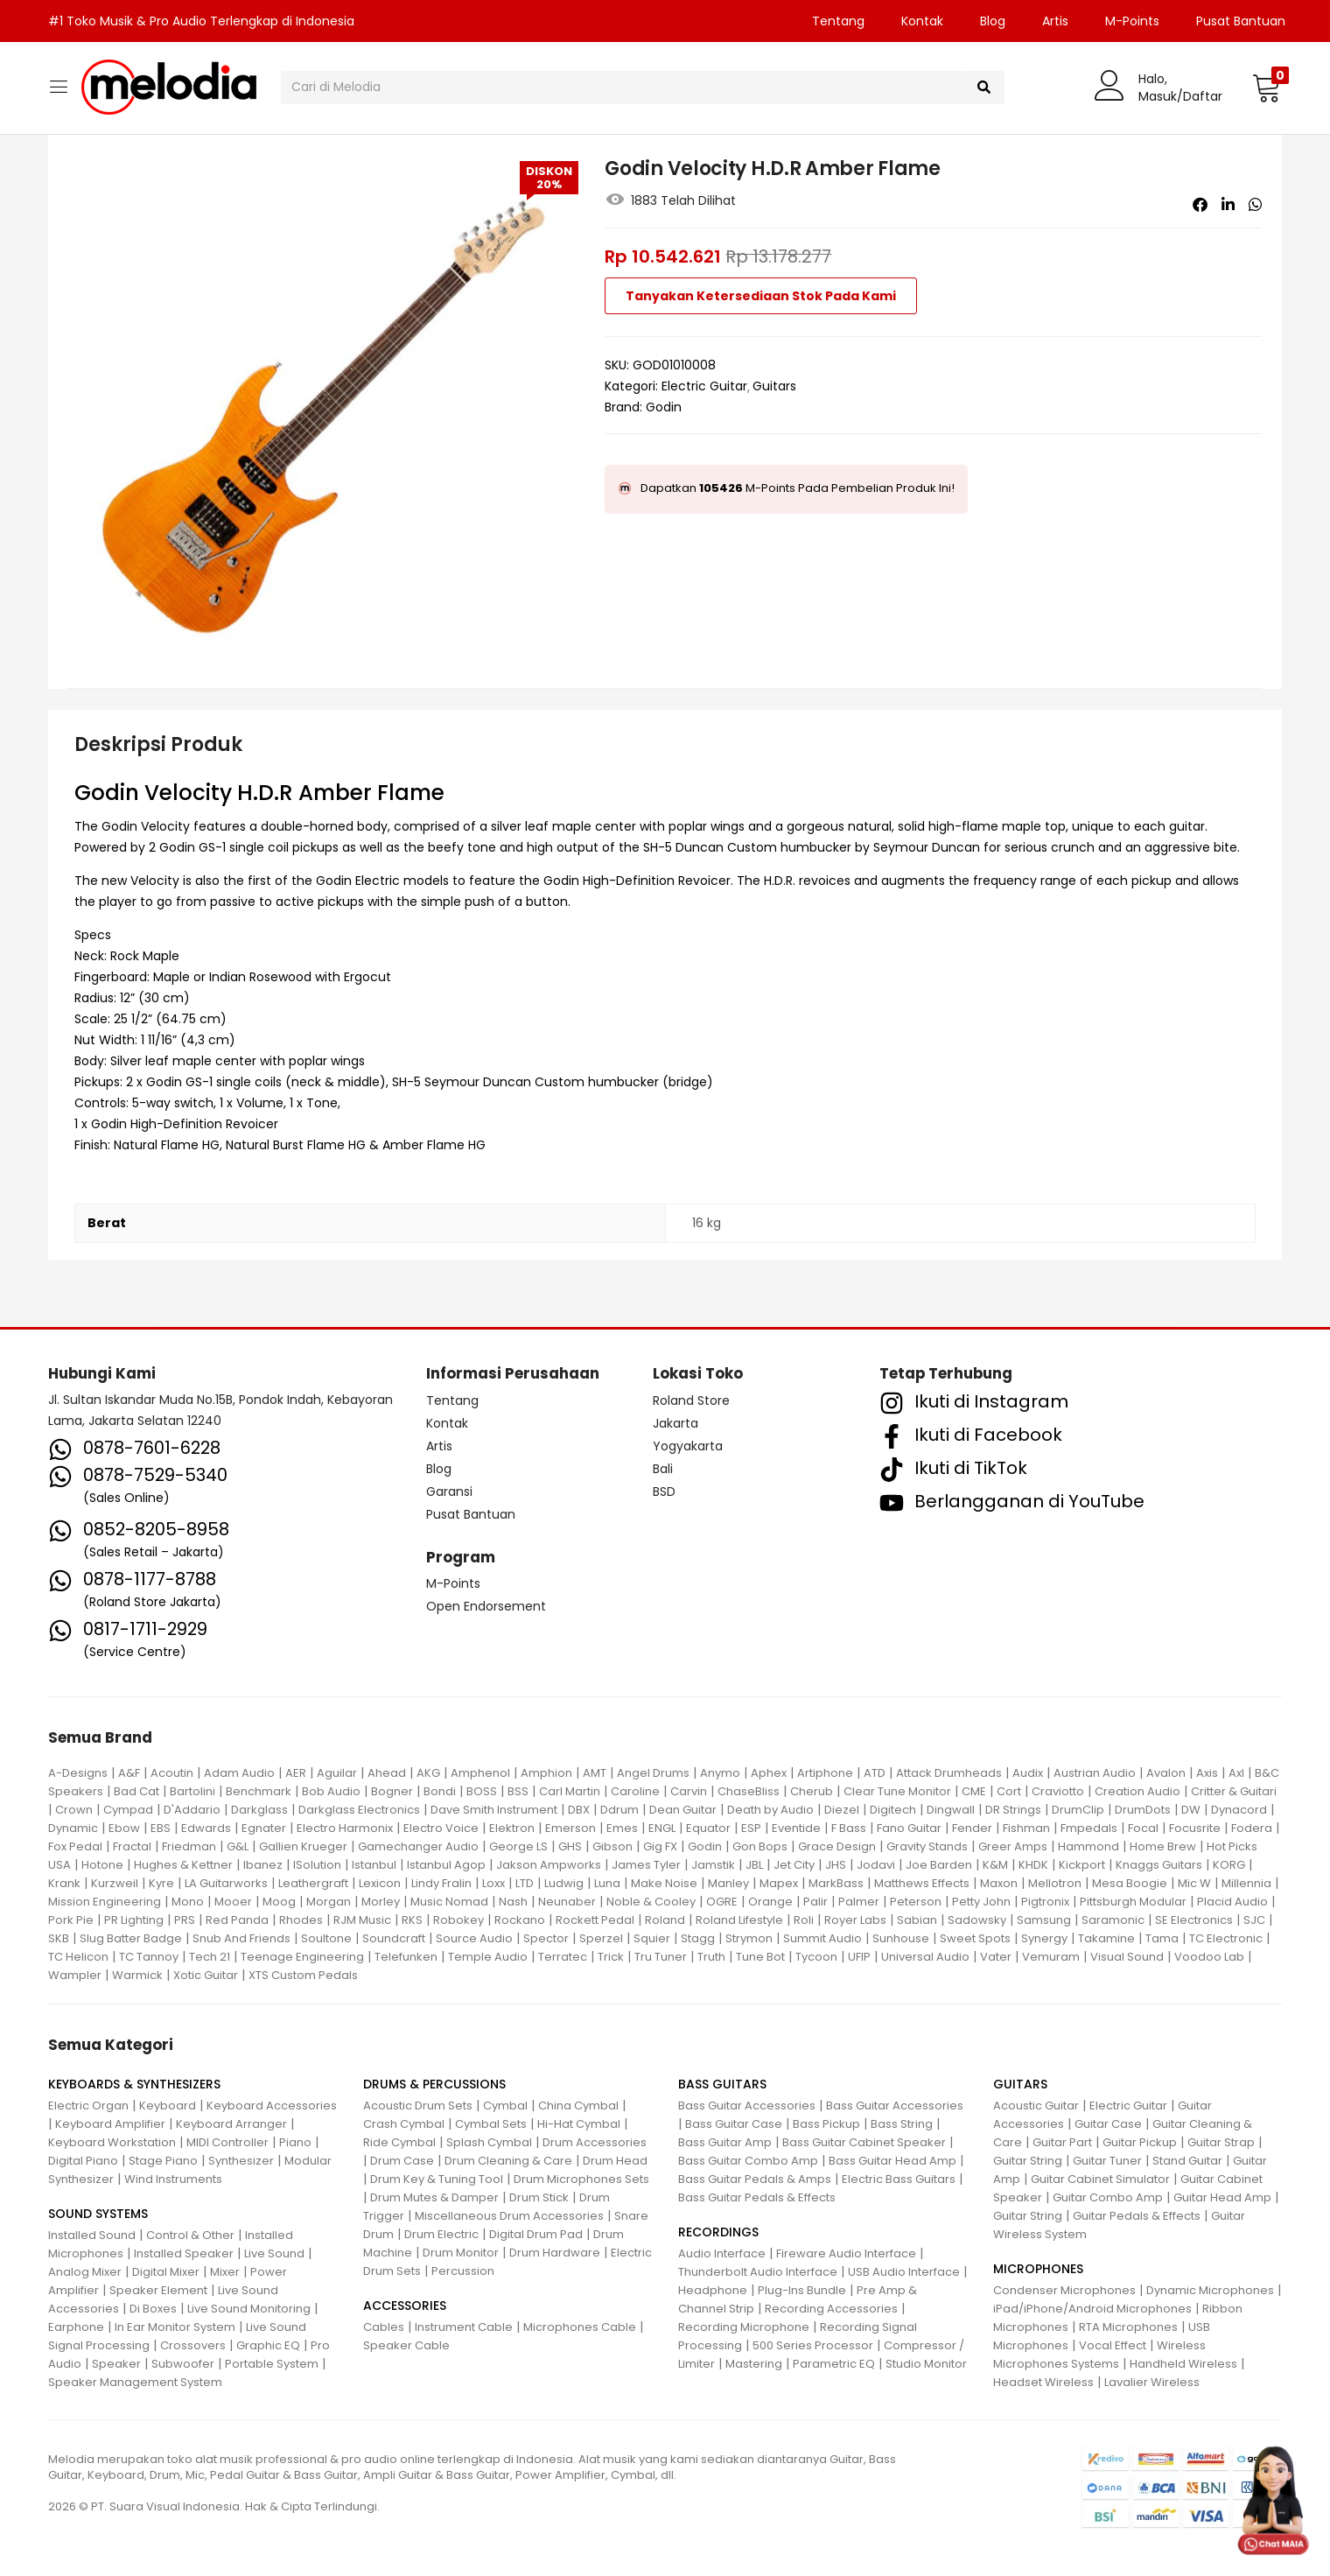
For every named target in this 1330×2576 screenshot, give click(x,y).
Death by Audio (770, 1809)
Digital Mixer (166, 2272)
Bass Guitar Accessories (747, 2105)
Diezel (841, 1809)
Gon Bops (760, 1846)
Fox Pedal (75, 1846)
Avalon (1166, 1773)
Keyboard (167, 2105)
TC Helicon (78, 1956)
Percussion (462, 2271)
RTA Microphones (1128, 2327)
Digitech (893, 1809)
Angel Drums (653, 1773)
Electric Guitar (704, 386)
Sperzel (601, 1938)
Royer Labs (855, 1920)
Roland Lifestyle (739, 1920)
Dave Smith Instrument (493, 1809)
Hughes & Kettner (183, 1865)
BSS (518, 1791)
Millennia (1246, 1883)
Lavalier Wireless (1152, 2382)
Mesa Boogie (1129, 1883)
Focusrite (1195, 1828)
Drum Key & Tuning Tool (436, 2179)
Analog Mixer (85, 2272)
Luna (607, 1883)
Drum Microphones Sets (581, 2179)
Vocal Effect (1112, 2345)
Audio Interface (722, 2253)
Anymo (720, 1773)
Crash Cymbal (403, 2124)
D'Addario (192, 1809)
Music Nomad (449, 1901)
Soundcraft (393, 1938)
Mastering (753, 2363)
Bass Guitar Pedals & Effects (757, 2197)
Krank (64, 1883)
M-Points (1132, 21)
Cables (383, 2327)
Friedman (189, 1846)
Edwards (206, 1828)
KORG (1229, 1865)
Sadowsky (977, 1920)
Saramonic (1113, 1920)
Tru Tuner (660, 1956)
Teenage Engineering (302, 1956)
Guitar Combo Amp (1108, 2197)
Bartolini (192, 1791)
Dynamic (73, 1828)
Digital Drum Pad (536, 2234)
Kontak (922, 21)
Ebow (124, 1828)
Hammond (1088, 1846)
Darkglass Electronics (359, 1809)
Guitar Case (1108, 2124)
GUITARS (1020, 2084)
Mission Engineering (104, 1901)
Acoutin (171, 1773)
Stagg (698, 1938)
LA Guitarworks (226, 1883)
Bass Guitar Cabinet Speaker (864, 2142)
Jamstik (713, 1865)
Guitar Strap (1221, 2142)
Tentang (838, 21)
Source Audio (474, 1938)
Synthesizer (241, 2160)
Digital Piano (83, 2160)
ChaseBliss (749, 1791)
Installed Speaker (184, 2253)
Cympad (128, 1809)
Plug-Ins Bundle (802, 2290)
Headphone (712, 2290)
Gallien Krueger (303, 1846)
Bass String (902, 2124)
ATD (875, 1773)
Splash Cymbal (489, 2142)
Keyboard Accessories (271, 2105)
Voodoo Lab (1209, 1956)
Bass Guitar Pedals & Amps (754, 2179)
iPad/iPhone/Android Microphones (1092, 2308)
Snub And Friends (241, 1938)
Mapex (779, 1883)
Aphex (769, 1773)
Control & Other (190, 2235)
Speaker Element (158, 2290)
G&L (237, 1846)
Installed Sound (92, 2235)
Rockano (519, 1920)
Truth (711, 1956)
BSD (664, 1491)
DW (1190, 1809)
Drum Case (402, 2160)
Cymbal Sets (491, 2124)
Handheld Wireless (1183, 2363)
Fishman (1026, 1828)
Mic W (1194, 1883)
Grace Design (837, 1846)
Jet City (794, 1865)
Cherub (811, 1791)
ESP (751, 1828)
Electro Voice (441, 1828)
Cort (1009, 1791)
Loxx (493, 1883)
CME (974, 1791)
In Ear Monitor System (175, 2327)
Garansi (449, 1491)
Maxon (999, 1883)
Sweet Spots (975, 1938)
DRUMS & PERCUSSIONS (434, 2084)
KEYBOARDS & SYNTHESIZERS (134, 2084)
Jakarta (675, 1423)
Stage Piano (163, 2160)
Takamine (1106, 1938)
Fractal (132, 1846)
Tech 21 (209, 1956)
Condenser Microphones (1064, 2290)
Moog (279, 1901)
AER (295, 1773)
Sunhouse (900, 1938)
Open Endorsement (486, 1606)
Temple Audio (488, 1956)
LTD (524, 1883)
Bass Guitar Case (733, 2124)
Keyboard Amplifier (110, 2124)
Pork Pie (71, 1920)
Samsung (1044, 1920)
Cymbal (505, 2105)
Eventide (796, 1828)
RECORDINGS (718, 2232)
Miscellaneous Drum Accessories (509, 2215)
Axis (1207, 1773)
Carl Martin (569, 1791)
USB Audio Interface (904, 2272)
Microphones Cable (579, 2327)
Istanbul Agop (446, 1865)
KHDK (1033, 1865)
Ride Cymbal (399, 2142)
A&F (129, 1773)
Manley (728, 1883)
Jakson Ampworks (548, 1865)
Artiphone (825, 1773)
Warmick (137, 1975)
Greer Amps (1012, 1846)
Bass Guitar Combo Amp (748, 2160)
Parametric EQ (834, 2363)
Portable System (271, 2363)
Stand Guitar (1187, 2160)
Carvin (688, 1791)
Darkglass (259, 1809)
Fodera (1251, 1828)
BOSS (481, 1791)
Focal (1143, 1828)
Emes (622, 1828)
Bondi (440, 1791)
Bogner (392, 1791)
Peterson (916, 1901)
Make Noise (664, 1883)
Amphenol (480, 1773)
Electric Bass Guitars (899, 2179)
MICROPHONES (1038, 2269)
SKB (58, 1938)
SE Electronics (1194, 1920)
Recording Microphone (743, 2327)
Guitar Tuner (1107, 2160)
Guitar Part (1062, 2142)
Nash (513, 1901)
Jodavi (876, 1865)
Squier (652, 1938)
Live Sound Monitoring (249, 2308)
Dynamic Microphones (1210, 2290)
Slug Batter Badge (131, 1938)
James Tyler (646, 1865)
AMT (594, 1773)
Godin (664, 407)
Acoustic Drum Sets (417, 2105)
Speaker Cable (406, 2345)
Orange (770, 1901)
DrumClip (1078, 1809)
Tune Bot (760, 1956)
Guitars (774, 386)
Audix (1027, 1773)
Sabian (917, 1920)
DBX (579, 1809)
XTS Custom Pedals (303, 1975)
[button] (1266, 87)
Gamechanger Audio (418, 1846)
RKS (412, 1920)
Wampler (75, 1975)
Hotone (102, 1865)
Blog (992, 21)
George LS (518, 1846)
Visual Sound (1127, 1956)
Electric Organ (88, 2105)
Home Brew (1163, 1846)
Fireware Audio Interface (846, 2253)
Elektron (512, 1828)
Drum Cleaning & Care (508, 2160)
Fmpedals (1088, 1828)
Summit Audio (822, 1938)
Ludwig (564, 1883)
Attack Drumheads (949, 1773)
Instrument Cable (464, 2327)
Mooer (233, 1901)
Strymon (749, 1938)
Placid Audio (1232, 1901)
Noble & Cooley (651, 1901)
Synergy (1044, 1938)
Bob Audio (331, 1791)
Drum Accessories (594, 2142)
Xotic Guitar (205, 1975)
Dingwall (951, 1809)
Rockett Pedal (595, 1920)
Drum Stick (539, 2197)
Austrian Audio (1095, 1773)
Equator (708, 1828)
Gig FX (660, 1846)
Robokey (458, 1920)
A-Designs (78, 1773)
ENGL (662, 1828)
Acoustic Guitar (1036, 2105)
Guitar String (1027, 2160)
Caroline (635, 1791)
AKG (428, 1773)
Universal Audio (925, 1956)
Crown (74, 1809)
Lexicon (380, 1883)
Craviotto (1058, 1791)
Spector (546, 1938)
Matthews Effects (922, 1883)
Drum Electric (441, 2234)
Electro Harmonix (345, 1828)
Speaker (116, 2363)
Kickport (1082, 1865)
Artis (1055, 21)
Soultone (326, 1938)
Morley (380, 1901)
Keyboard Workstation (112, 2142)
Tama (1162, 1938)
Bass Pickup (826, 2124)
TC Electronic (1226, 1938)
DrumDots (1143, 1809)
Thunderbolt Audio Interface (757, 2272)
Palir (815, 1901)
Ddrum (619, 1809)
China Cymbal (578, 2105)
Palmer (858, 1901)
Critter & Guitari (1234, 1791)
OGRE (722, 1901)
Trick (611, 1956)
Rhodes (301, 1920)
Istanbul (374, 1865)
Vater (996, 1956)
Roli (804, 1920)
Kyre (161, 1883)
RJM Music (362, 1920)
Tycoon (816, 1956)
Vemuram (1051, 1956)
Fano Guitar (909, 1828)
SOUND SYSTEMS (98, 2213)
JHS (835, 1865)
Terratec (562, 1956)
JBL (754, 1865)
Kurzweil (114, 1883)
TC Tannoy (148, 1956)
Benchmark (258, 1791)
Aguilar (337, 1773)
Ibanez (263, 1865)
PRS (184, 1920)
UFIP (859, 1956)
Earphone (76, 2327)
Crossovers (193, 2345)
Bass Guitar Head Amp (892, 2160)
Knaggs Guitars (1159, 1865)
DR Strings (1013, 1809)
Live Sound (274, 2253)
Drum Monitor (461, 2252)
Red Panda (237, 1920)
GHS (570, 1846)
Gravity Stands (927, 1846)
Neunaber (567, 1901)
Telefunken (406, 1956)
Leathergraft (313, 1883)
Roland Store (691, 1400)
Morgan (328, 1901)
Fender (972, 1828)
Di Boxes (153, 2308)
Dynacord (1239, 1809)
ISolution (317, 1865)
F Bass (848, 1828)
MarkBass (836, 1883)
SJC (1254, 1920)
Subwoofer (182, 2363)
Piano (295, 2142)
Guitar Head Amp (1222, 2197)
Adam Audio (239, 1773)
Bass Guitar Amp (725, 2142)
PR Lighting (134, 1920)
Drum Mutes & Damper (434, 2197)
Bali (663, 1469)
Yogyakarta (688, 1446)
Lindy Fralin (441, 1883)
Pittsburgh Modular (1133, 1901)
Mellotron (1055, 1883)
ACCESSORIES (404, 2305)
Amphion (546, 1773)
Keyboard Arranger (231, 2124)
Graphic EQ (268, 2345)
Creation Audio (1137, 1791)
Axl (1236, 1773)
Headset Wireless (1043, 2382)
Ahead (387, 1773)
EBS (160, 1828)
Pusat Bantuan (1240, 21)
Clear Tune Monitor (897, 1791)
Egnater (264, 1828)
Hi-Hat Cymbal (578, 2124)
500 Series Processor (812, 2345)
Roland (665, 1920)
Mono (188, 1901)
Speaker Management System (135, 2382)
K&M (995, 1865)
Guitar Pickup (1139, 2142)
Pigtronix (1045, 1901)
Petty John (981, 1901)
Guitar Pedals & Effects (1136, 2215)
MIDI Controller (227, 2142)
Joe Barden (939, 1865)
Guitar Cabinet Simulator (1100, 2179)
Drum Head (615, 2160)
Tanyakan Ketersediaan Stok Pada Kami (761, 296)
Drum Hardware (554, 2252)
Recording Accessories (831, 2308)
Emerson (570, 1828)
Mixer (225, 2272)
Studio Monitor (926, 2363)
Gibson (612, 1846)
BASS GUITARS (722, 2084)
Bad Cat (136, 1791)
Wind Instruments (173, 2179)
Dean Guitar (683, 1809)
